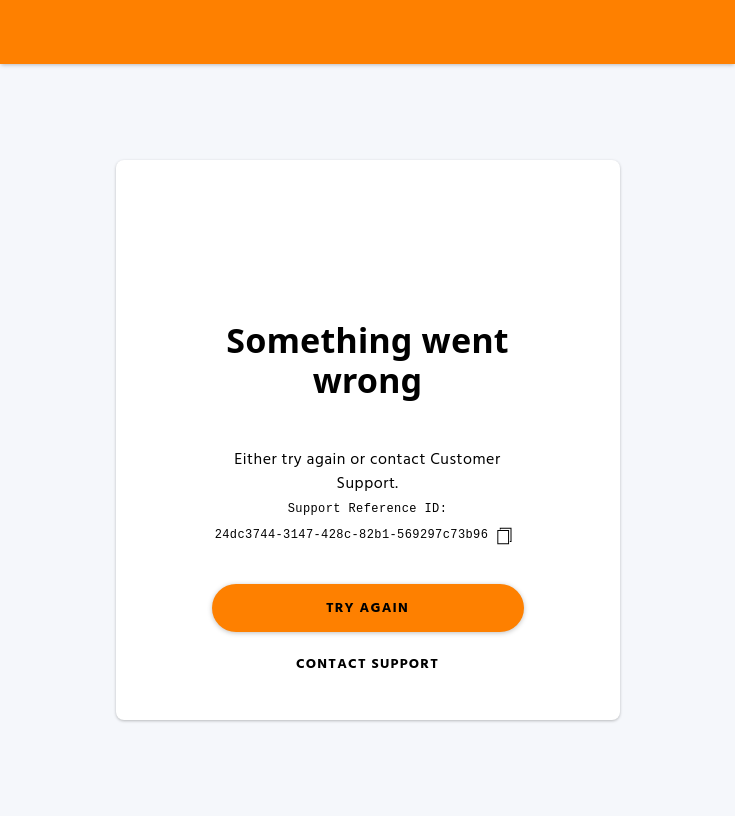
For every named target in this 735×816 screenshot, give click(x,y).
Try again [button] (367, 608)
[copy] (504, 536)
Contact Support (367, 664)
